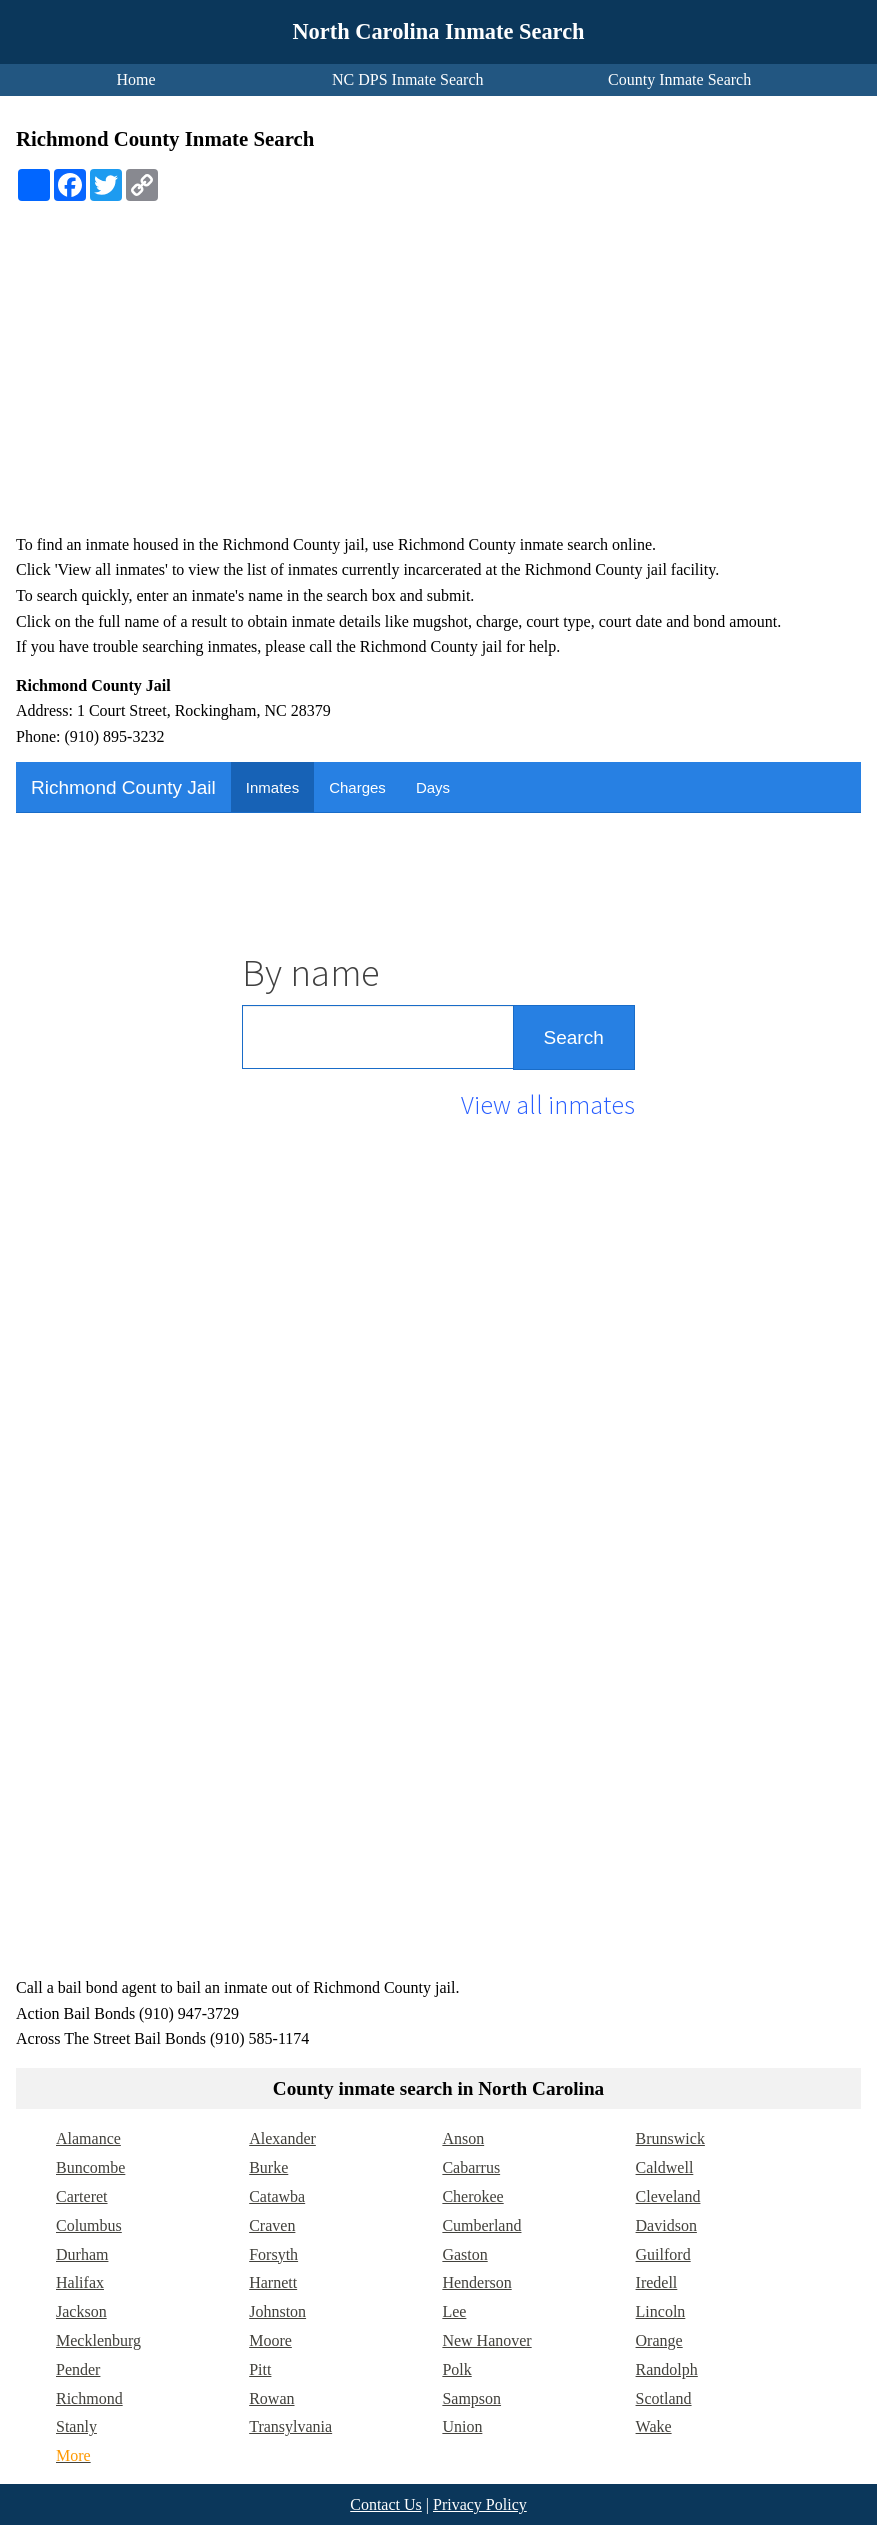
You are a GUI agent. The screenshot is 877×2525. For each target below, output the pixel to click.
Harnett (273, 2282)
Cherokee (472, 2196)
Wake (654, 2426)
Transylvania (290, 2426)
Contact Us (386, 2504)
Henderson (476, 2282)
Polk (456, 2369)
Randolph (667, 2369)
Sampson (471, 2398)
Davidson (666, 2225)
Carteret (82, 2196)
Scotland (664, 2398)
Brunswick (670, 2138)
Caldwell (665, 2167)
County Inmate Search (679, 79)
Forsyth (273, 2254)
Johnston (277, 2311)
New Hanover (486, 2340)
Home (135, 79)
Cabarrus (471, 2167)
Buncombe (90, 2167)
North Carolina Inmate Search (438, 31)
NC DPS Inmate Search (408, 79)
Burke (268, 2167)
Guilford (663, 2254)
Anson (463, 2138)
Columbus (89, 2225)
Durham (82, 2254)
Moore (270, 2340)
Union (462, 2426)
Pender (78, 2369)
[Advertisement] (438, 379)
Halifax (80, 2282)
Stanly (76, 2426)
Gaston (464, 2254)
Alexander (282, 2138)
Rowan (271, 2398)
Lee (454, 2311)
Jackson (81, 2311)
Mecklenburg (98, 2340)
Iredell (657, 2282)
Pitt (260, 2369)
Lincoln (661, 2311)
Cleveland (668, 2196)
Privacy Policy (480, 2504)
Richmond (89, 2398)
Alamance (88, 2138)
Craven (272, 2225)
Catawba (277, 2196)
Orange (659, 2340)
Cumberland (481, 2225)
